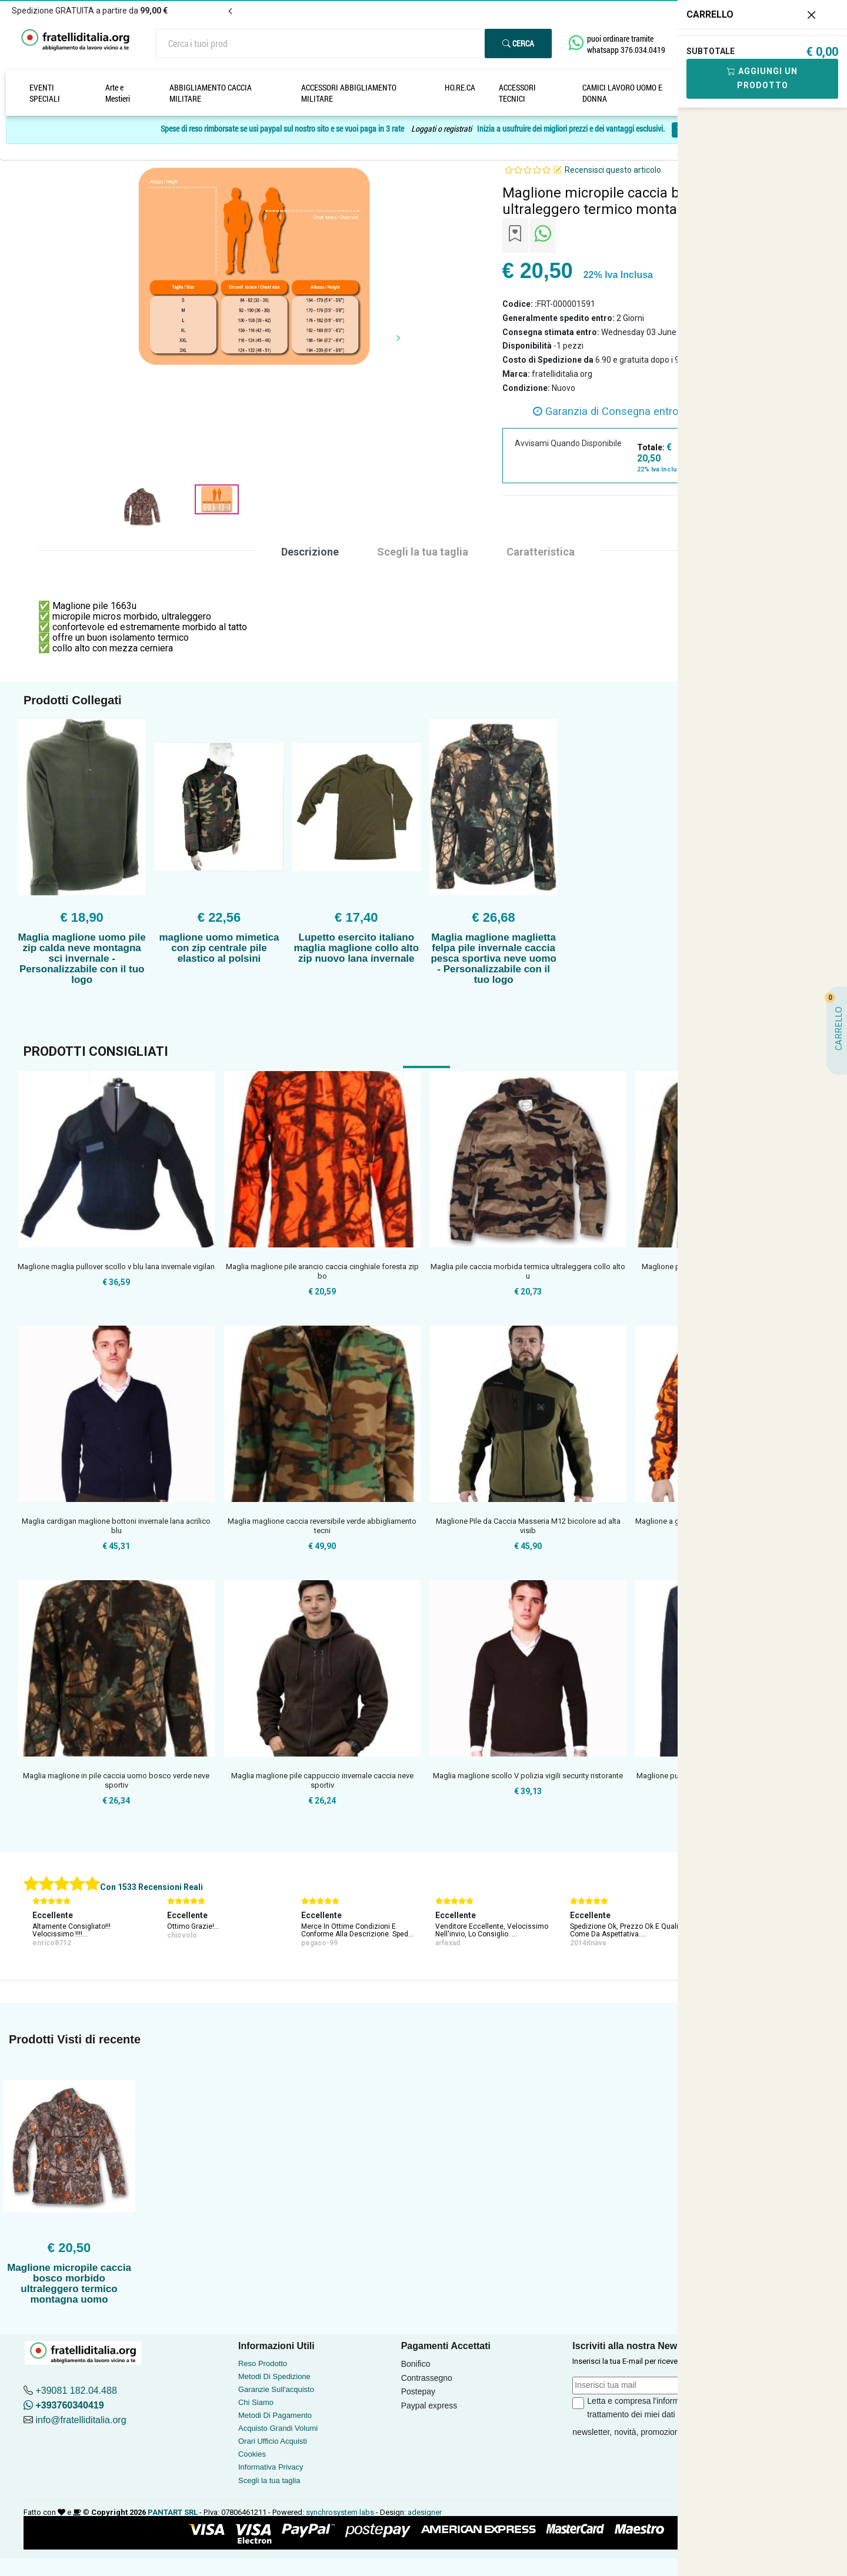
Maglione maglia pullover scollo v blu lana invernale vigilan (116, 1266)
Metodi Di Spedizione (274, 2376)
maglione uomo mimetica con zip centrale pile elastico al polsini (219, 948)
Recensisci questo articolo (613, 170)
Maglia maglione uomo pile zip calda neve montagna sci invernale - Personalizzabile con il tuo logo (82, 958)
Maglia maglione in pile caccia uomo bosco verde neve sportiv (116, 1780)
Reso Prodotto (262, 2363)
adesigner (425, 2512)
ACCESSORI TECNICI (517, 93)
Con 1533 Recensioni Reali (151, 1887)
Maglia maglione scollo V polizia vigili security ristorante (528, 1775)
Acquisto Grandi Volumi (278, 2428)
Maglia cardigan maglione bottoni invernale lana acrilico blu (116, 1526)
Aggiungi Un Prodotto (762, 78)
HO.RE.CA (460, 87)
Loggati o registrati (441, 129)
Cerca (518, 43)
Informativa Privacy (271, 2467)
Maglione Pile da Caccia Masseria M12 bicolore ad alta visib (528, 1526)
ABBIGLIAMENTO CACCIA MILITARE (210, 93)
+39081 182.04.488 (75, 2391)
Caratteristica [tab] (540, 552)
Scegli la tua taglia (269, 2480)
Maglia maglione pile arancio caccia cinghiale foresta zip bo (322, 1271)
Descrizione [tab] (310, 552)
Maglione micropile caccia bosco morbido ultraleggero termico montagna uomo (69, 2283)
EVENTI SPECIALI (44, 93)
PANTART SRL (173, 2512)
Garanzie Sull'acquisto (276, 2389)
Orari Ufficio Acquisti (272, 2441)
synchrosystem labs (340, 2512)
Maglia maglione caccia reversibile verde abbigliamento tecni (322, 1526)
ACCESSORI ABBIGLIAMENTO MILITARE (348, 93)
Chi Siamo (256, 2402)
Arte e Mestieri (117, 93)
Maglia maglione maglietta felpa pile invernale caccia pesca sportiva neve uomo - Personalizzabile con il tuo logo (493, 958)
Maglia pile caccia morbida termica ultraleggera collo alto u (528, 1271)
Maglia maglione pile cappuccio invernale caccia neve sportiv (322, 1780)
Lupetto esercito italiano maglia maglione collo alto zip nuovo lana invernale (356, 948)
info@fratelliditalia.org (80, 2420)
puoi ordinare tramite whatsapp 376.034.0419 (626, 44)
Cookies (252, 2454)
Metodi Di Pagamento (275, 2415)
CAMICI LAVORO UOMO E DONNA (622, 93)
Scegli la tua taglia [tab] (422, 552)
